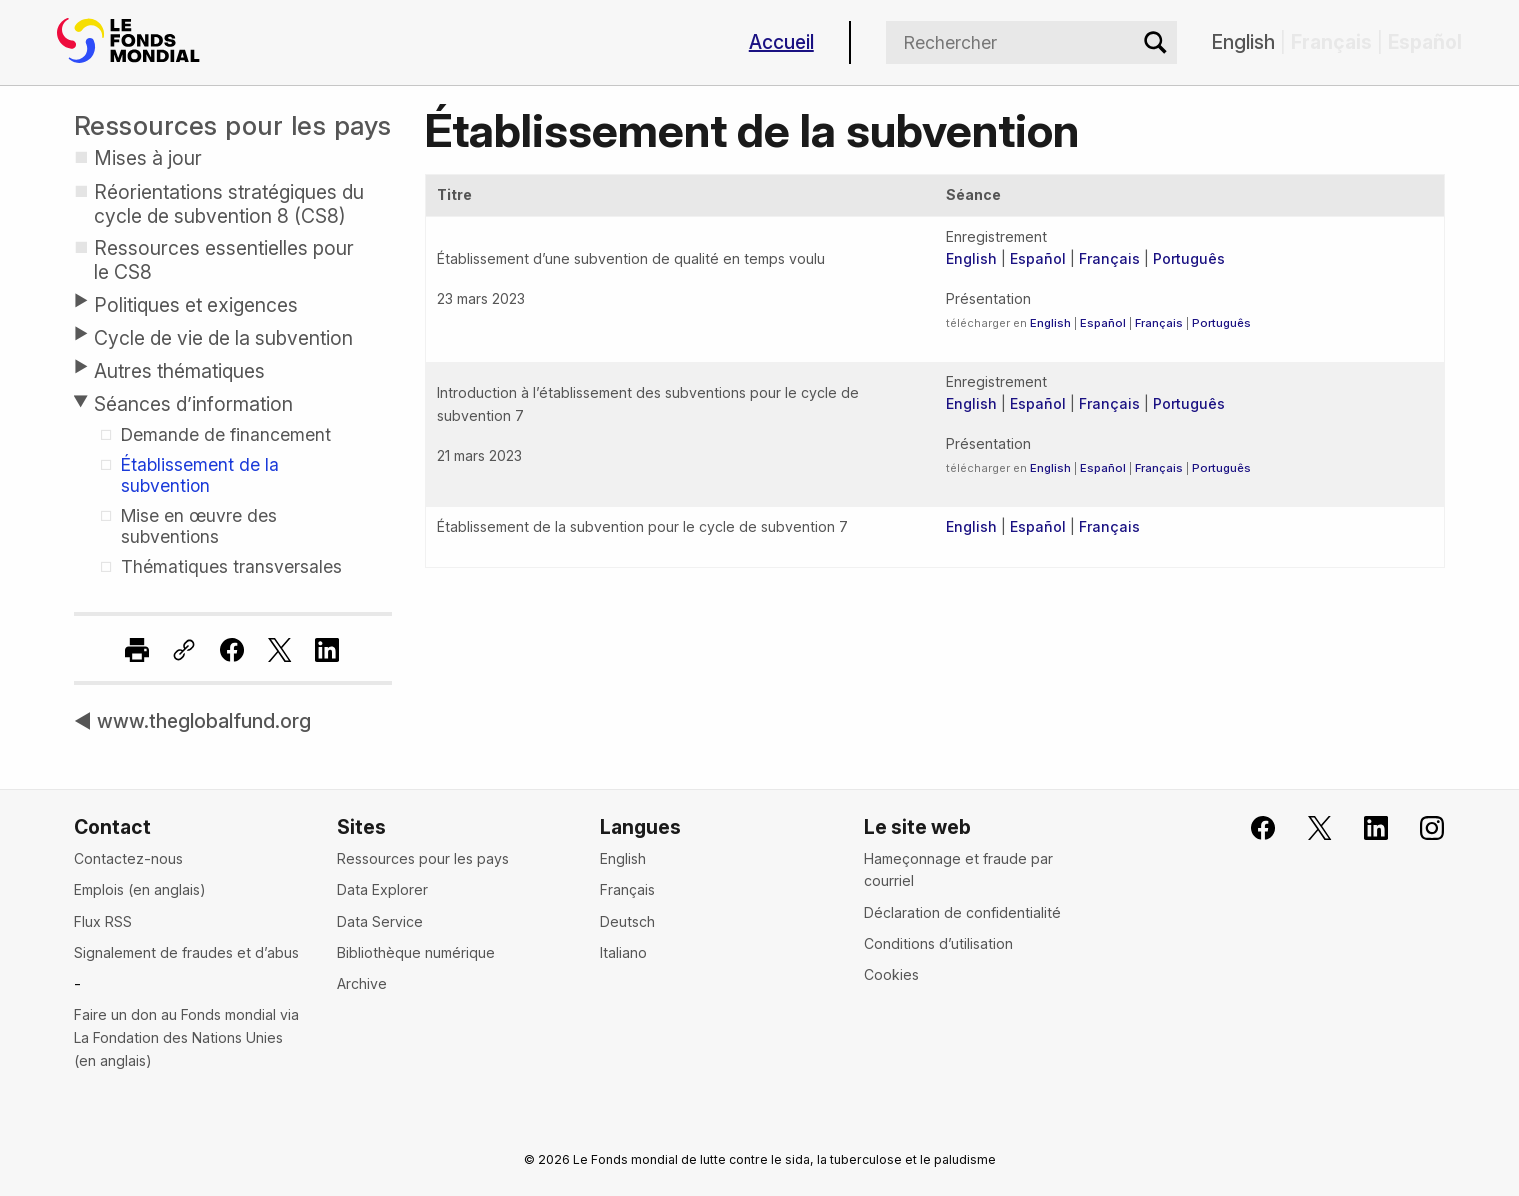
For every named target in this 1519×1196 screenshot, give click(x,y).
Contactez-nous (128, 858)
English (1243, 42)
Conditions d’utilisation (938, 943)
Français (1109, 258)
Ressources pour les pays (233, 125)
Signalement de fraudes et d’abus (186, 952)
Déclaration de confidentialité (962, 912)
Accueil (781, 42)
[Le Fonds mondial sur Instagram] (1419, 828)
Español (1038, 258)
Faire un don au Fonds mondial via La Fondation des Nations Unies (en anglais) (186, 1037)
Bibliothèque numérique (416, 952)
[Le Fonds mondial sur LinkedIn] (1363, 828)
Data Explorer (382, 889)
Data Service (380, 921)
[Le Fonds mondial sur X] (1306, 828)
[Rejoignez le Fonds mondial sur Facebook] (1250, 828)
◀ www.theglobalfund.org (192, 721)
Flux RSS (103, 921)
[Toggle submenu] (80, 300)
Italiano (623, 952)
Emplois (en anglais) (140, 889)
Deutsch (627, 921)
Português (1189, 258)
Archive (362, 983)
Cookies (891, 974)
